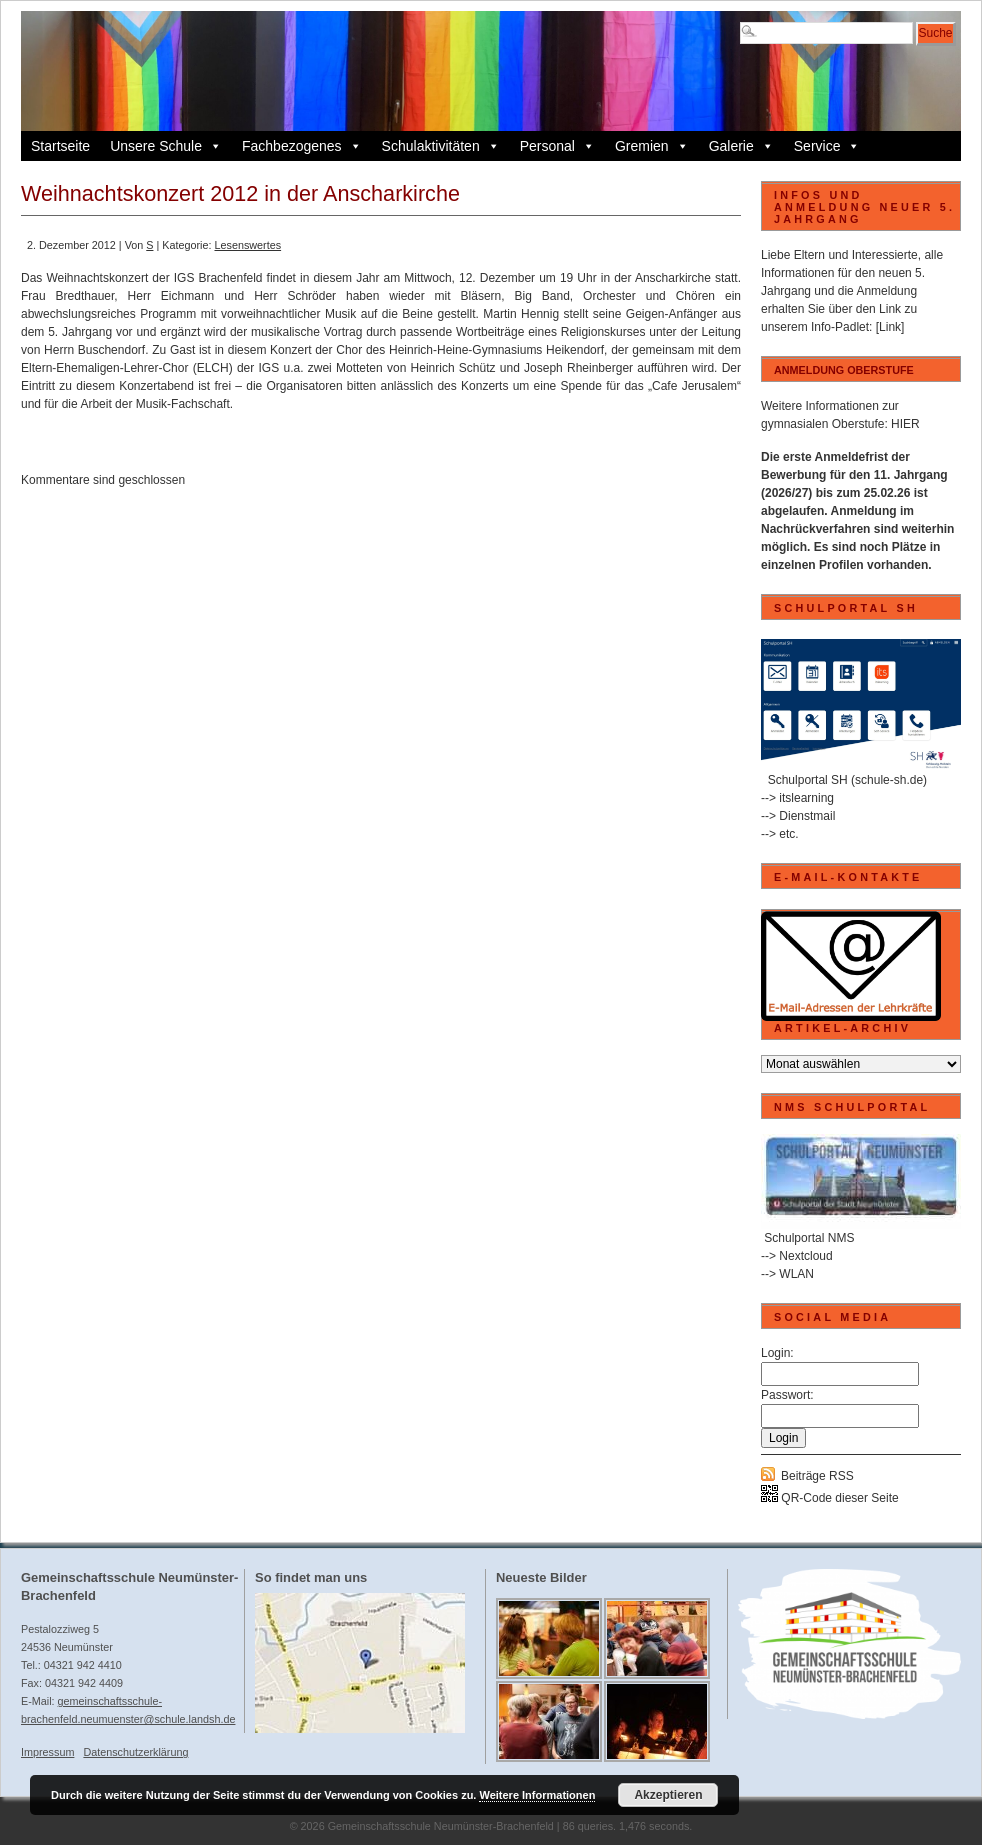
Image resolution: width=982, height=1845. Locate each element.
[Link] (890, 327)
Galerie (741, 146)
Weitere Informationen (537, 1795)
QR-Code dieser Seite (830, 1498)
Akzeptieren (668, 1795)
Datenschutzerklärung (135, 1752)
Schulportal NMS (809, 1238)
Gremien (652, 146)
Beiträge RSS (817, 1476)
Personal (557, 146)
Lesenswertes (247, 245)
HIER (905, 424)
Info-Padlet (840, 327)
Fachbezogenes (302, 146)
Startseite (60, 146)
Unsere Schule (166, 146)
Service (827, 146)
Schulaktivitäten (441, 146)
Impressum (47, 1752)
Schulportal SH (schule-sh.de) (847, 780)
